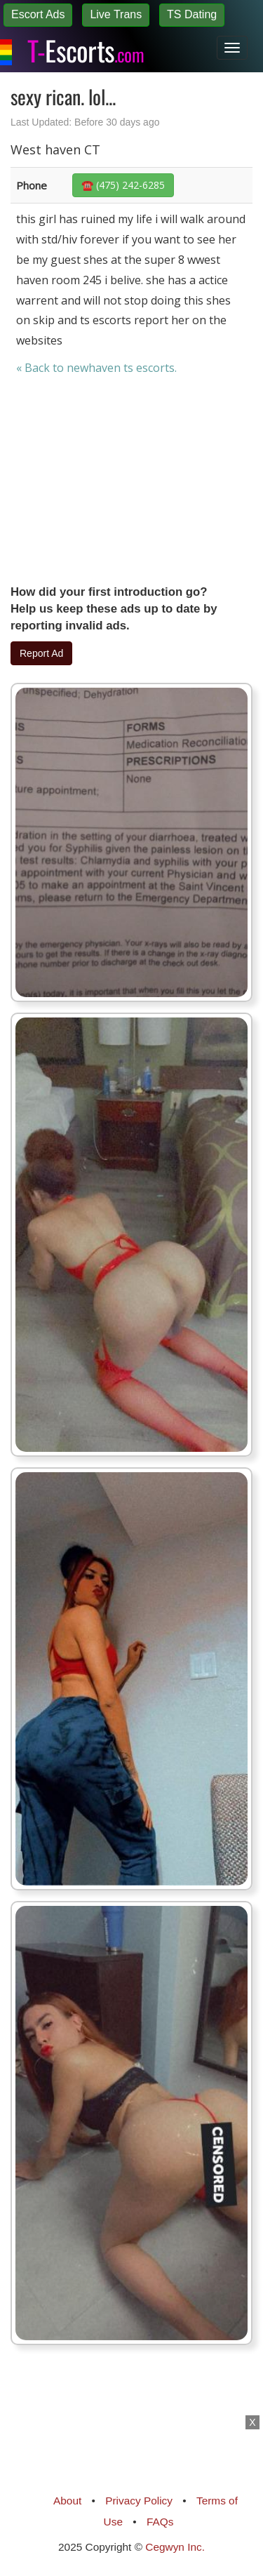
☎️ (123, 185)
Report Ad (41, 653)
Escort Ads (38, 14)
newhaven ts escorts (121, 367)
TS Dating (192, 14)
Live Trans (116, 14)
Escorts (85, 47)
